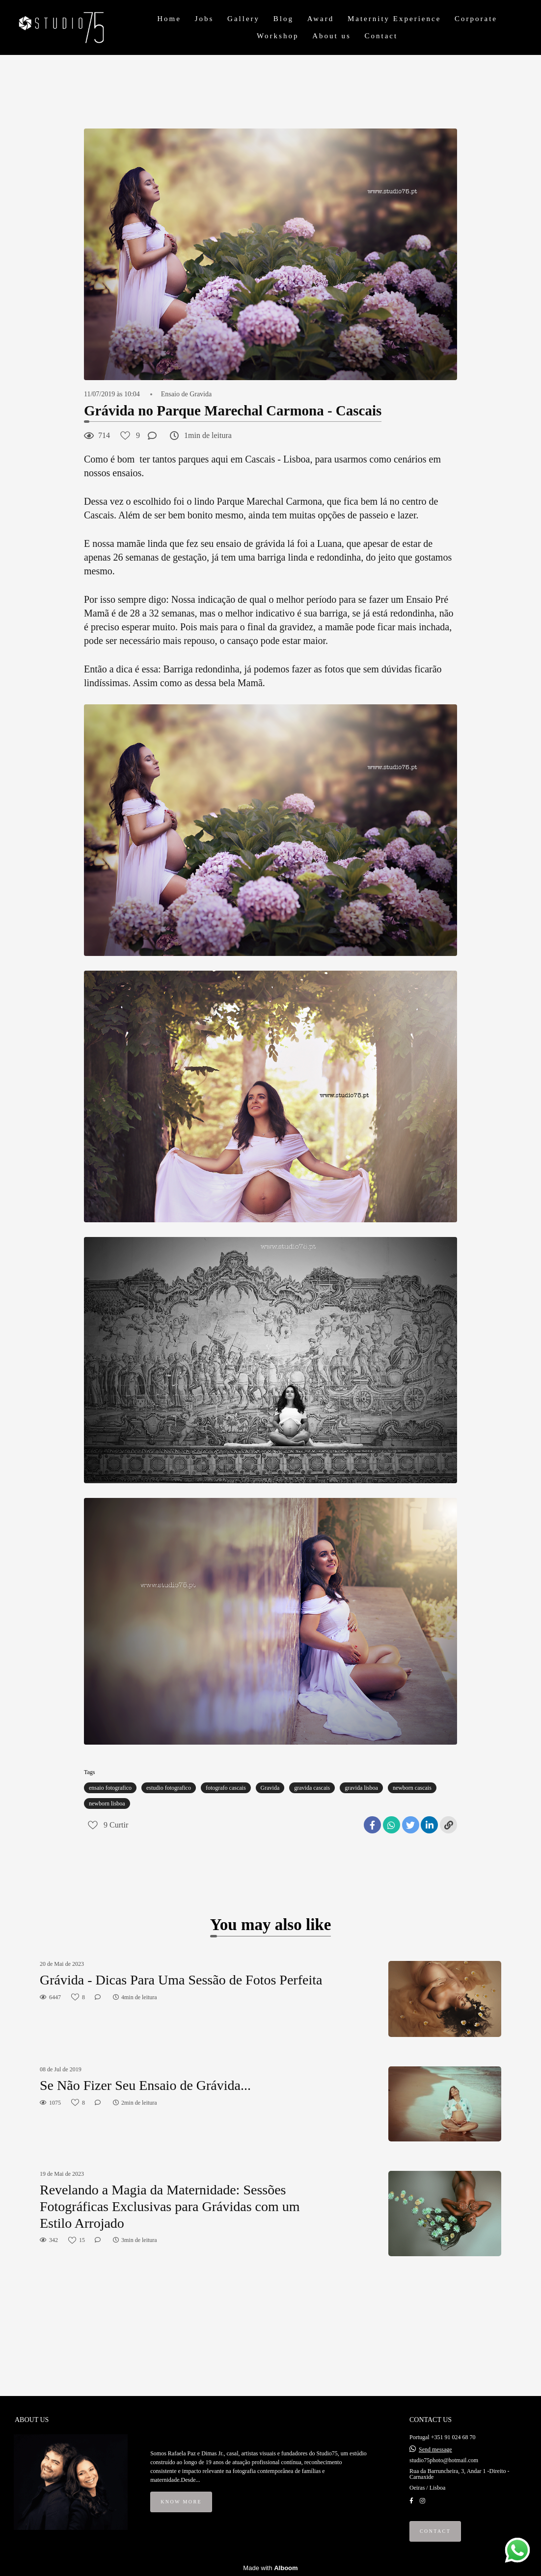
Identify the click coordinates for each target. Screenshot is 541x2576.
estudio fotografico (168, 1787)
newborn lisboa (107, 1803)
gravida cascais (312, 1787)
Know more (181, 2501)
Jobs (204, 19)
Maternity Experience (394, 19)
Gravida (270, 1787)
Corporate (476, 19)
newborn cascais (412, 1787)
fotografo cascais (226, 1787)
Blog (283, 19)
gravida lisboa (361, 1787)
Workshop (277, 36)
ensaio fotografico (110, 1787)
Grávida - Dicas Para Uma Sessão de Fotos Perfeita (181, 1979)
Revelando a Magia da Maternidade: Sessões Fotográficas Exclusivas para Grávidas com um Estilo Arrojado (170, 2206)
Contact (381, 36)
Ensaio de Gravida (186, 394)
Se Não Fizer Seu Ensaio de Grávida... (145, 2085)
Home (169, 19)
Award (320, 19)
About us (331, 36)
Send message (435, 2449)
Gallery (243, 19)
